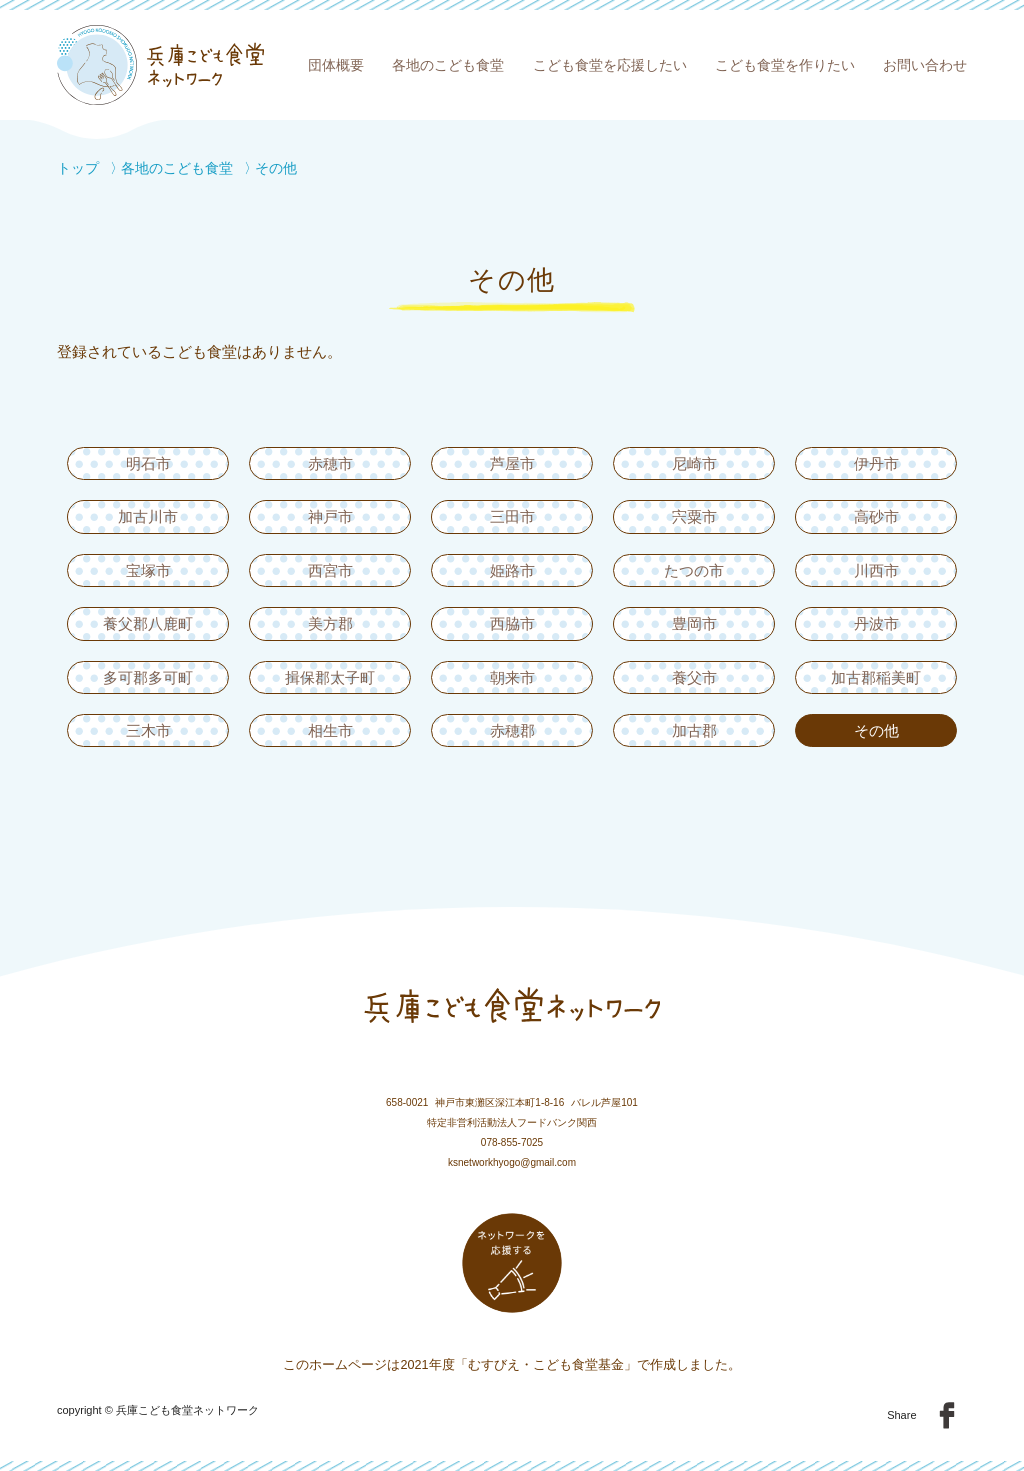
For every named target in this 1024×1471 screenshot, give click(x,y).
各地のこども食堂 (448, 65)
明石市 (148, 463)
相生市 (330, 730)
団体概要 (336, 65)
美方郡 (330, 623)
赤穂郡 (512, 730)
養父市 (694, 677)
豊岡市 (694, 623)
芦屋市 (512, 463)
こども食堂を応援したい (610, 65)
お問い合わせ (925, 65)
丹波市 (876, 623)
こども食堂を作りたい (785, 65)
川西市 (876, 570)
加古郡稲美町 (876, 677)
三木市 (148, 730)
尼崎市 (694, 463)
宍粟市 (694, 516)
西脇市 (512, 623)
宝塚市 (148, 570)
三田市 (512, 516)
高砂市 (876, 516)
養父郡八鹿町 (148, 623)
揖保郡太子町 (330, 677)
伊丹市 (876, 463)
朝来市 (512, 677)
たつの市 (694, 570)
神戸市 (330, 516)
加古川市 (148, 516)
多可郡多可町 (148, 677)
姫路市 (512, 570)
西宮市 (330, 570)
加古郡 (694, 730)
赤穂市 (330, 463)
